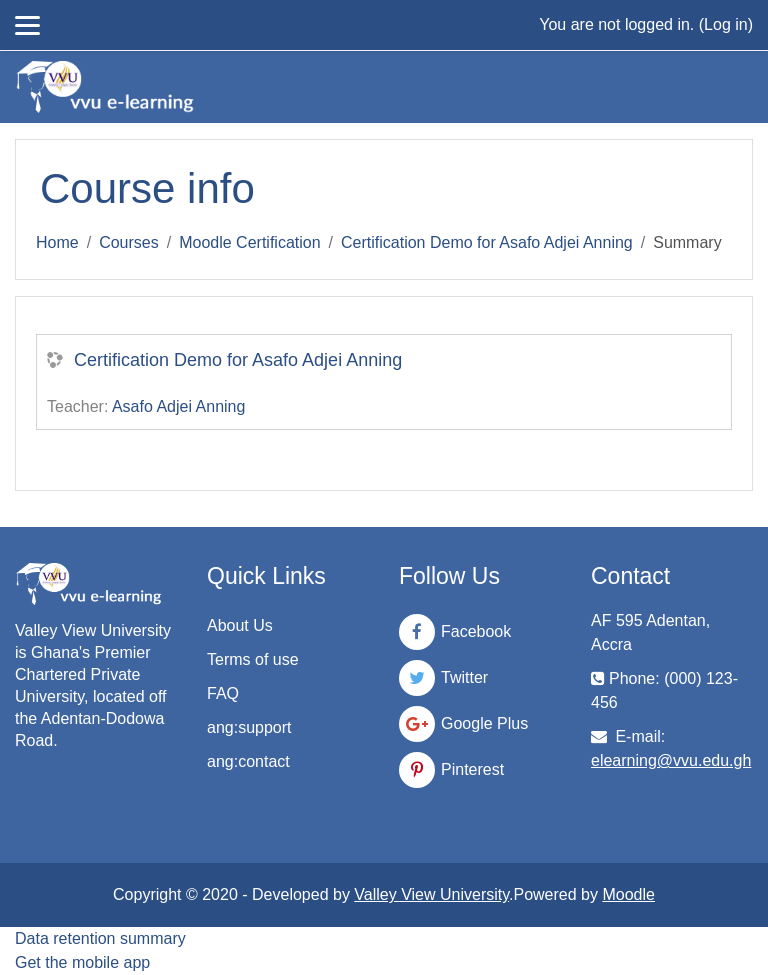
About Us (240, 625)
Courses (129, 242)
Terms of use (253, 659)
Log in (726, 24)
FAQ (223, 693)
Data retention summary (100, 938)
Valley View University (431, 894)
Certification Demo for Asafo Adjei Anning (487, 242)
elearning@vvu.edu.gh (671, 760)
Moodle (628, 894)
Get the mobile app (82, 962)
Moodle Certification (249, 242)
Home (57, 242)
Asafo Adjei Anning (178, 406)
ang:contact (248, 761)
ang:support (249, 727)
